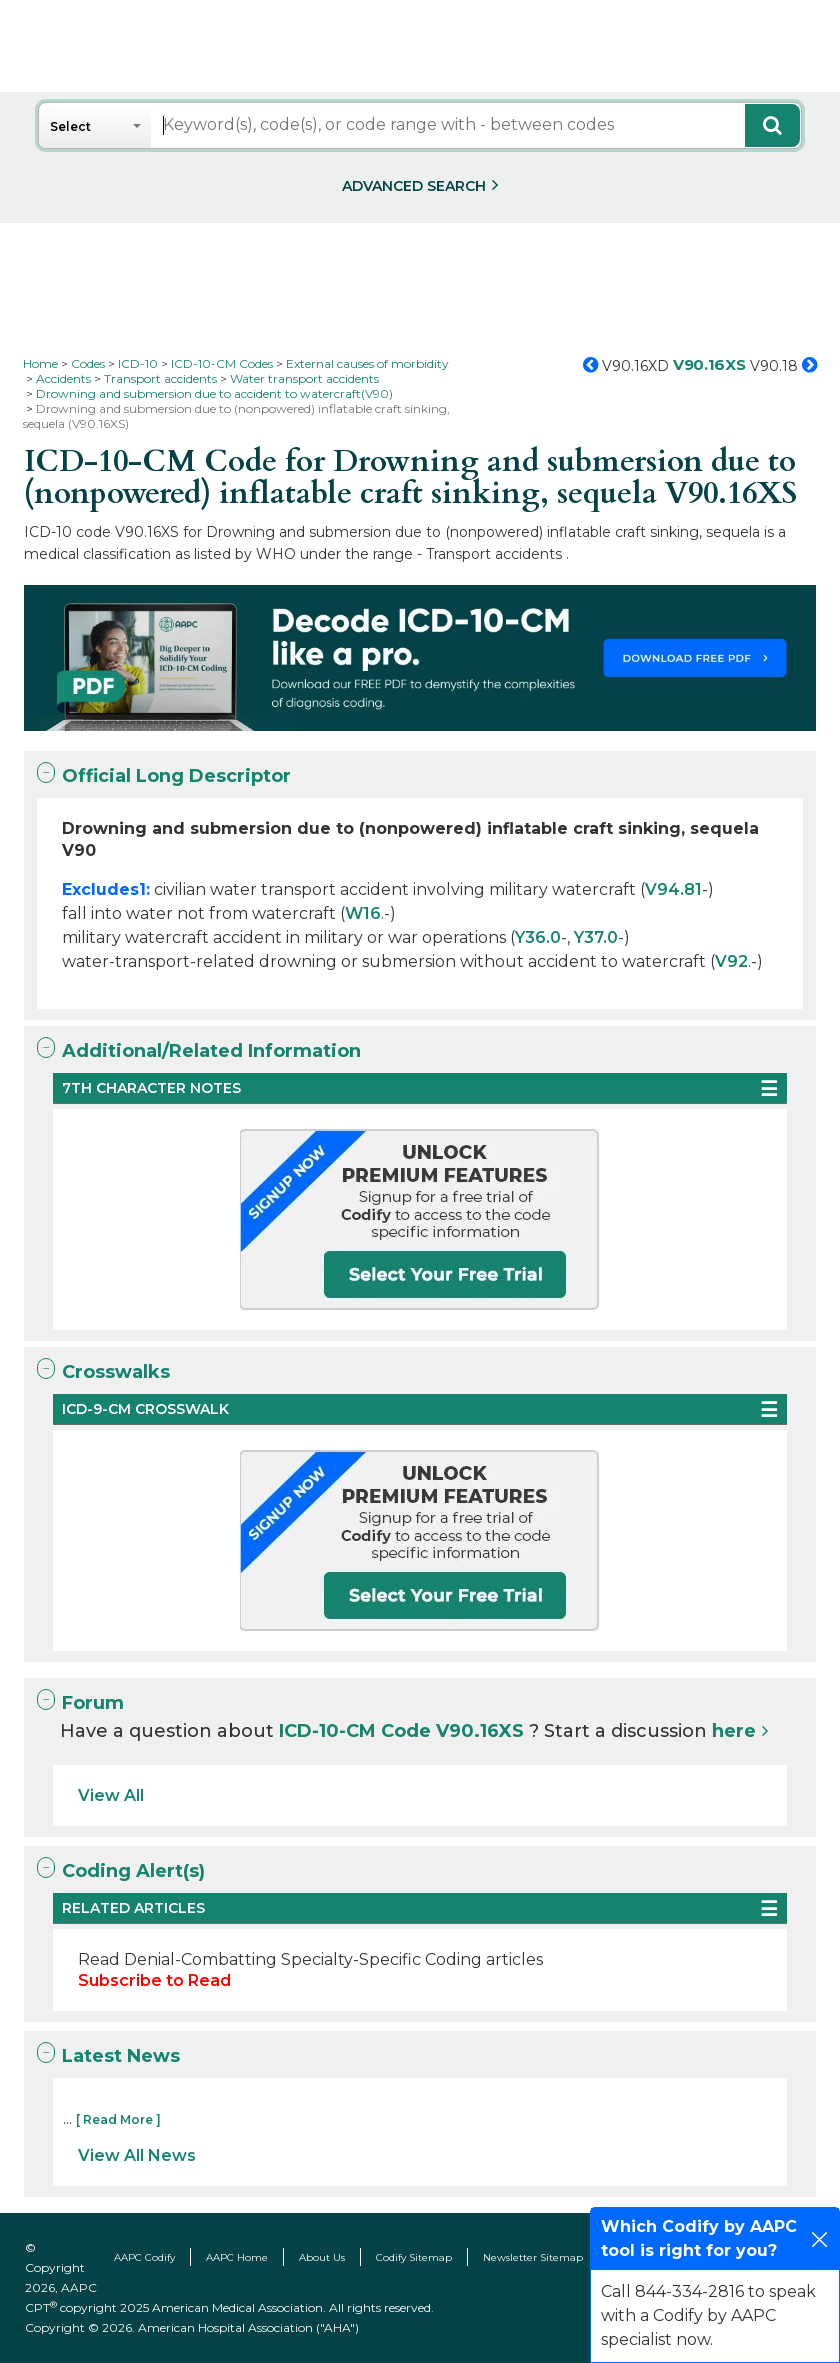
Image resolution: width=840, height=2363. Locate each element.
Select (70, 126)
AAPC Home (237, 2257)
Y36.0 (538, 937)
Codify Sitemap (414, 2257)
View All (111, 1795)
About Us (322, 2257)
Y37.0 (596, 937)
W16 (363, 913)
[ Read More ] (118, 2119)
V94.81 (673, 889)
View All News (137, 2155)
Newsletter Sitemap (533, 2257)
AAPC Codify (144, 2257)
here (734, 1731)
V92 (731, 961)
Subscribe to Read (154, 1980)
